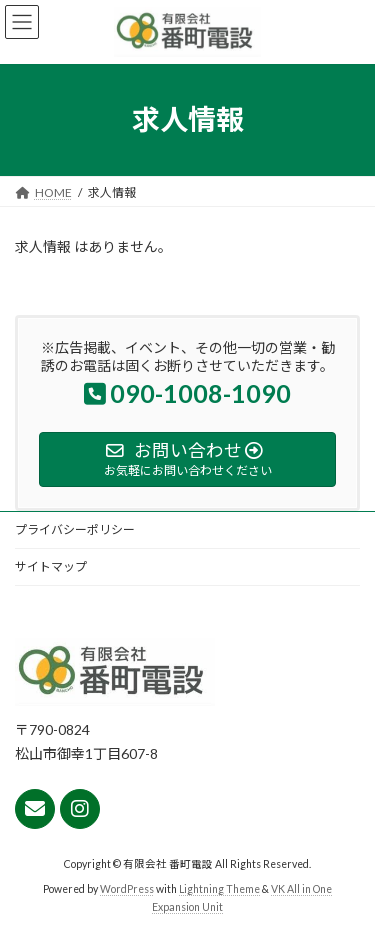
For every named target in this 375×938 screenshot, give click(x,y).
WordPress (127, 890)
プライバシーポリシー (75, 529)
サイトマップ (51, 566)
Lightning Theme (219, 890)
